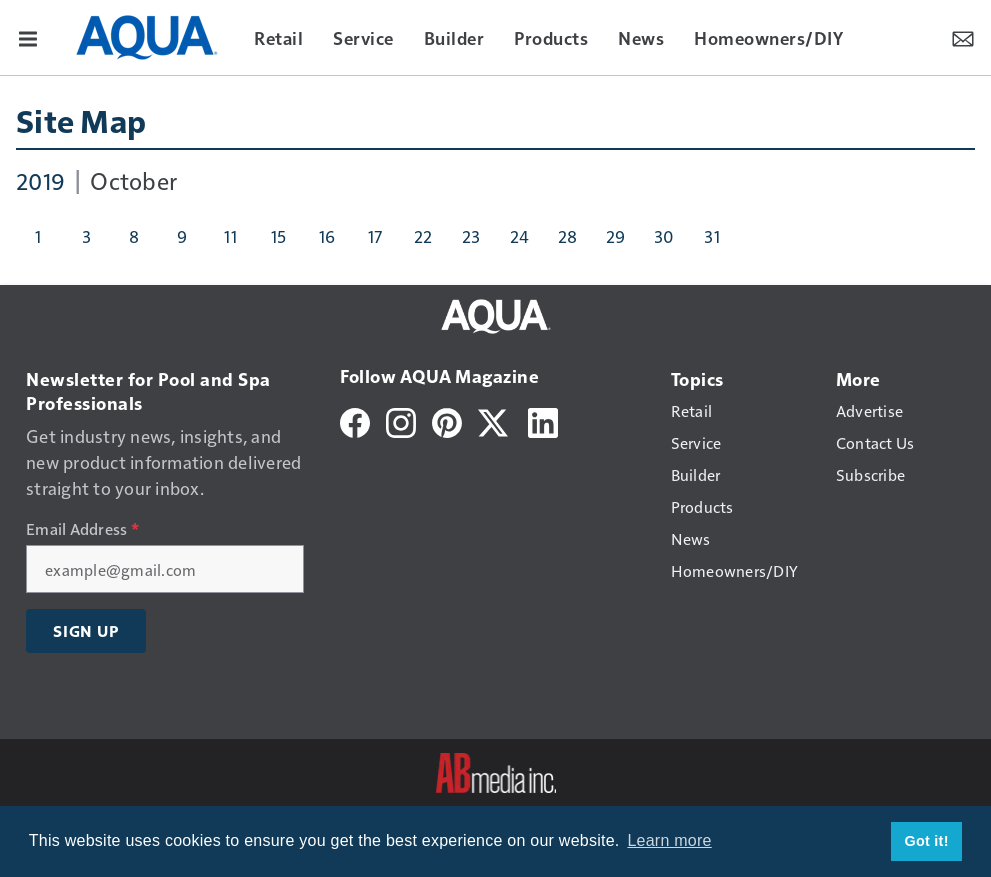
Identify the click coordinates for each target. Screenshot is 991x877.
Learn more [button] (669, 840)
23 (471, 236)
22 (423, 236)
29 (616, 236)
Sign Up (86, 631)
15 (279, 236)
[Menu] (28, 37)
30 (664, 236)
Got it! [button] (927, 841)
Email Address (82, 529)
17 (375, 236)
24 (520, 236)
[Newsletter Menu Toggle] (963, 37)
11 (230, 236)
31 (712, 236)
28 (568, 236)
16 (327, 236)
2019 (40, 180)
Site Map (81, 120)
